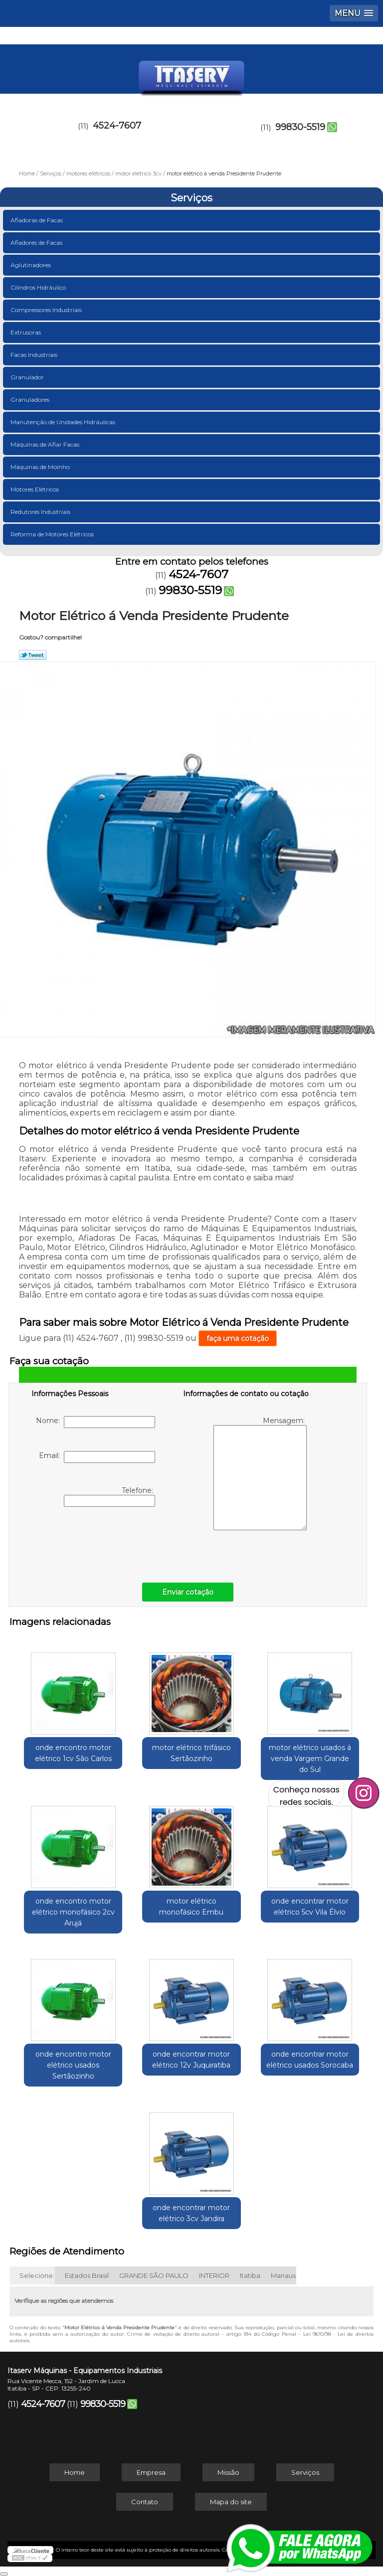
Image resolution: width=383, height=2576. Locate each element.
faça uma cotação (237, 1338)
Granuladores (30, 399)
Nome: (95, 1422)
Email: (97, 1457)
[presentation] (95, 1542)
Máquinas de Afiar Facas (45, 444)
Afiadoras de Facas (37, 220)
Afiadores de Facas (37, 242)
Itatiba (250, 2275)
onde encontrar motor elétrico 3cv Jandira (191, 2213)
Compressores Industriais (46, 310)
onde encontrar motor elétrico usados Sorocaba (309, 2060)
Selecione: (36, 2275)
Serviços (191, 198)
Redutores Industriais (41, 511)
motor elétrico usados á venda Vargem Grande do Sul (310, 1758)
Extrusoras (26, 332)
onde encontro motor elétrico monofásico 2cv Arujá (73, 1912)
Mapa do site (231, 2502)
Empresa (151, 2472)
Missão (228, 2472)
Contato (144, 2502)
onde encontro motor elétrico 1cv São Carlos (73, 1753)
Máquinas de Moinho (40, 467)
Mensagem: (260, 1473)
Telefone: (109, 1496)
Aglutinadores (31, 265)
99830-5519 (300, 127)
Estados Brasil (87, 2275)
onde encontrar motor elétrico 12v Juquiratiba (191, 2060)
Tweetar (32, 655)
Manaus (283, 2275)
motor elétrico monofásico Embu (191, 1907)
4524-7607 (117, 125)
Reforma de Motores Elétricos (52, 534)
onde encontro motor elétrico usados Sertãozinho (73, 2065)
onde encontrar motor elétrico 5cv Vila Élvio (310, 1907)
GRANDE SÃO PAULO (154, 2275)
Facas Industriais (34, 354)
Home (74, 2472)
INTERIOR (214, 2275)
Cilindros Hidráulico (38, 287)
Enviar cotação (187, 1592)
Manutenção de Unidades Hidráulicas (63, 422)
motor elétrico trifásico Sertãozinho (191, 1753)
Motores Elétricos (35, 489)
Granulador (27, 377)
